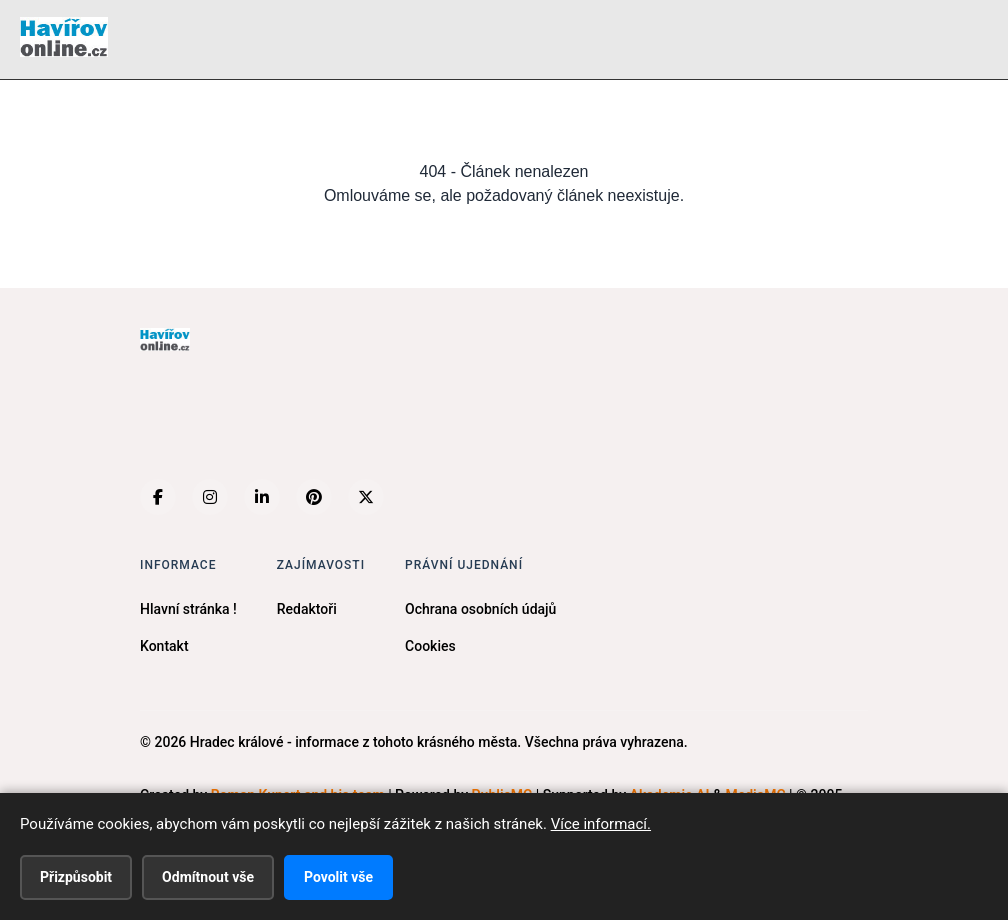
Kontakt (164, 646)
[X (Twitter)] (366, 497)
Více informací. (601, 824)
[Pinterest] (314, 497)
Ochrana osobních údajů (480, 609)
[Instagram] (210, 497)
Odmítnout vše (208, 877)
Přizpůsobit (76, 877)
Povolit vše (338, 877)
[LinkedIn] (262, 497)
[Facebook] (158, 497)
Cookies (430, 646)
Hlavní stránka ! (188, 609)
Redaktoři (307, 609)
